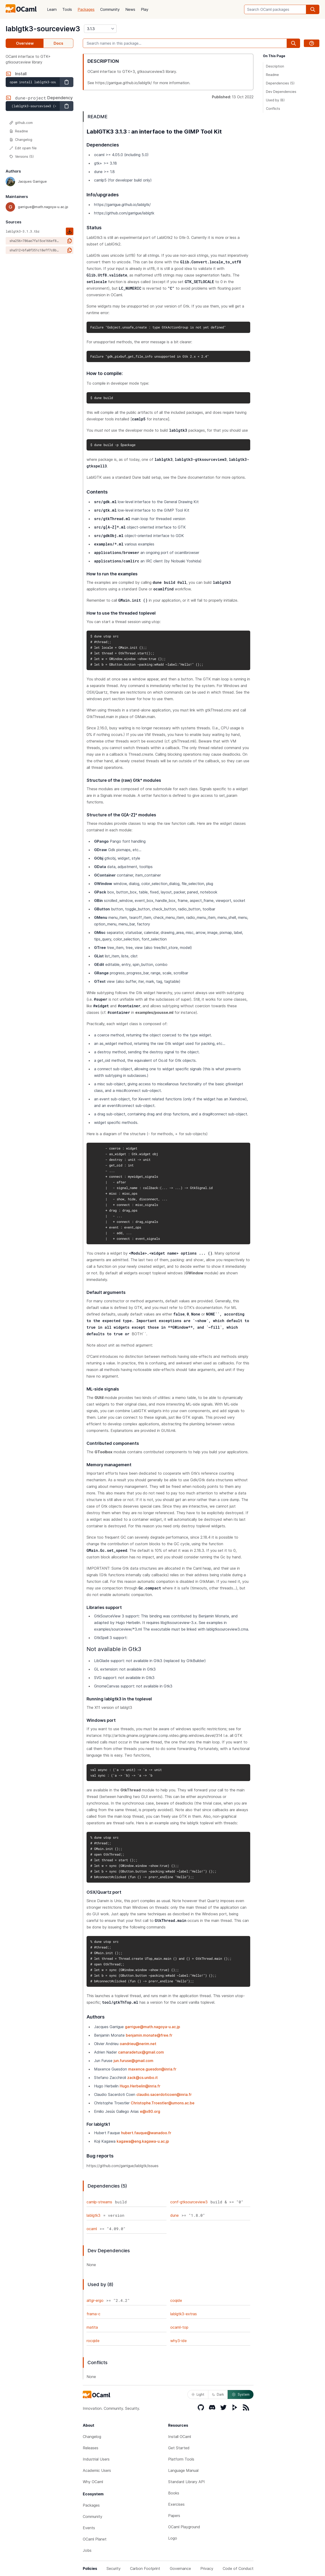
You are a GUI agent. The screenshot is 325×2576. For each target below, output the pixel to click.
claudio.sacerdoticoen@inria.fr (164, 2094)
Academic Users (97, 2470)
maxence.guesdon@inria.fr (152, 2069)
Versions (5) (21, 156)
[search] (312, 9)
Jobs (87, 2550)
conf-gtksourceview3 (189, 2202)
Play (144, 9)
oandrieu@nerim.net (138, 2043)
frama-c (93, 2313)
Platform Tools (181, 2459)
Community (110, 9)
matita (92, 2327)
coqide (176, 2300)
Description (275, 66)
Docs (58, 43)
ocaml (92, 2228)
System (241, 2394)
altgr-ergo (95, 2300)
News (130, 9)
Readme (18, 131)
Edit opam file (23, 148)
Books (173, 2493)
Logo (172, 2538)
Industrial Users (96, 2459)
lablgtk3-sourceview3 (43, 28)
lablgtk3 (93, 2215)
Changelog (20, 140)
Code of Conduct (238, 2568)
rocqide (93, 2340)
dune (174, 2215)
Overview (25, 43)
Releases (90, 2448)
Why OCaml (93, 2481)
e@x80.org (150, 2111)
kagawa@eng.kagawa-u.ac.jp (143, 2141)
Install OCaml (179, 2436)
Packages (86, 9)
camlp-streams (99, 2202)
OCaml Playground (184, 2527)
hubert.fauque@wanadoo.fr (146, 2132)
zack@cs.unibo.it (142, 2077)
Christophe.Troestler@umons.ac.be (162, 2103)
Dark (218, 2394)
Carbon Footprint (145, 2568)
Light (197, 2394)
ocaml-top (179, 2327)
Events (89, 2527)
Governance (180, 2568)
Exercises (176, 2504)
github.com (21, 123)
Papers (174, 2515)
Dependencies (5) (280, 83)
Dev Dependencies (281, 92)
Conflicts (273, 109)
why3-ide (178, 2340)
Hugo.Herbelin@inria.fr (140, 2086)
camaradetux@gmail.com (141, 2052)
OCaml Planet (95, 2539)
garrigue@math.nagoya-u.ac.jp (152, 2026)
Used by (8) (275, 100)
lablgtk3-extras (183, 2313)
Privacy (206, 2568)
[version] (100, 28)
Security (114, 2568)
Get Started (179, 2448)
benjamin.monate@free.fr (149, 2035)
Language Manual (183, 2470)
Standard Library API (186, 2481)
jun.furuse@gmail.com (133, 2060)
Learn (52, 9)
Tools (67, 9)
